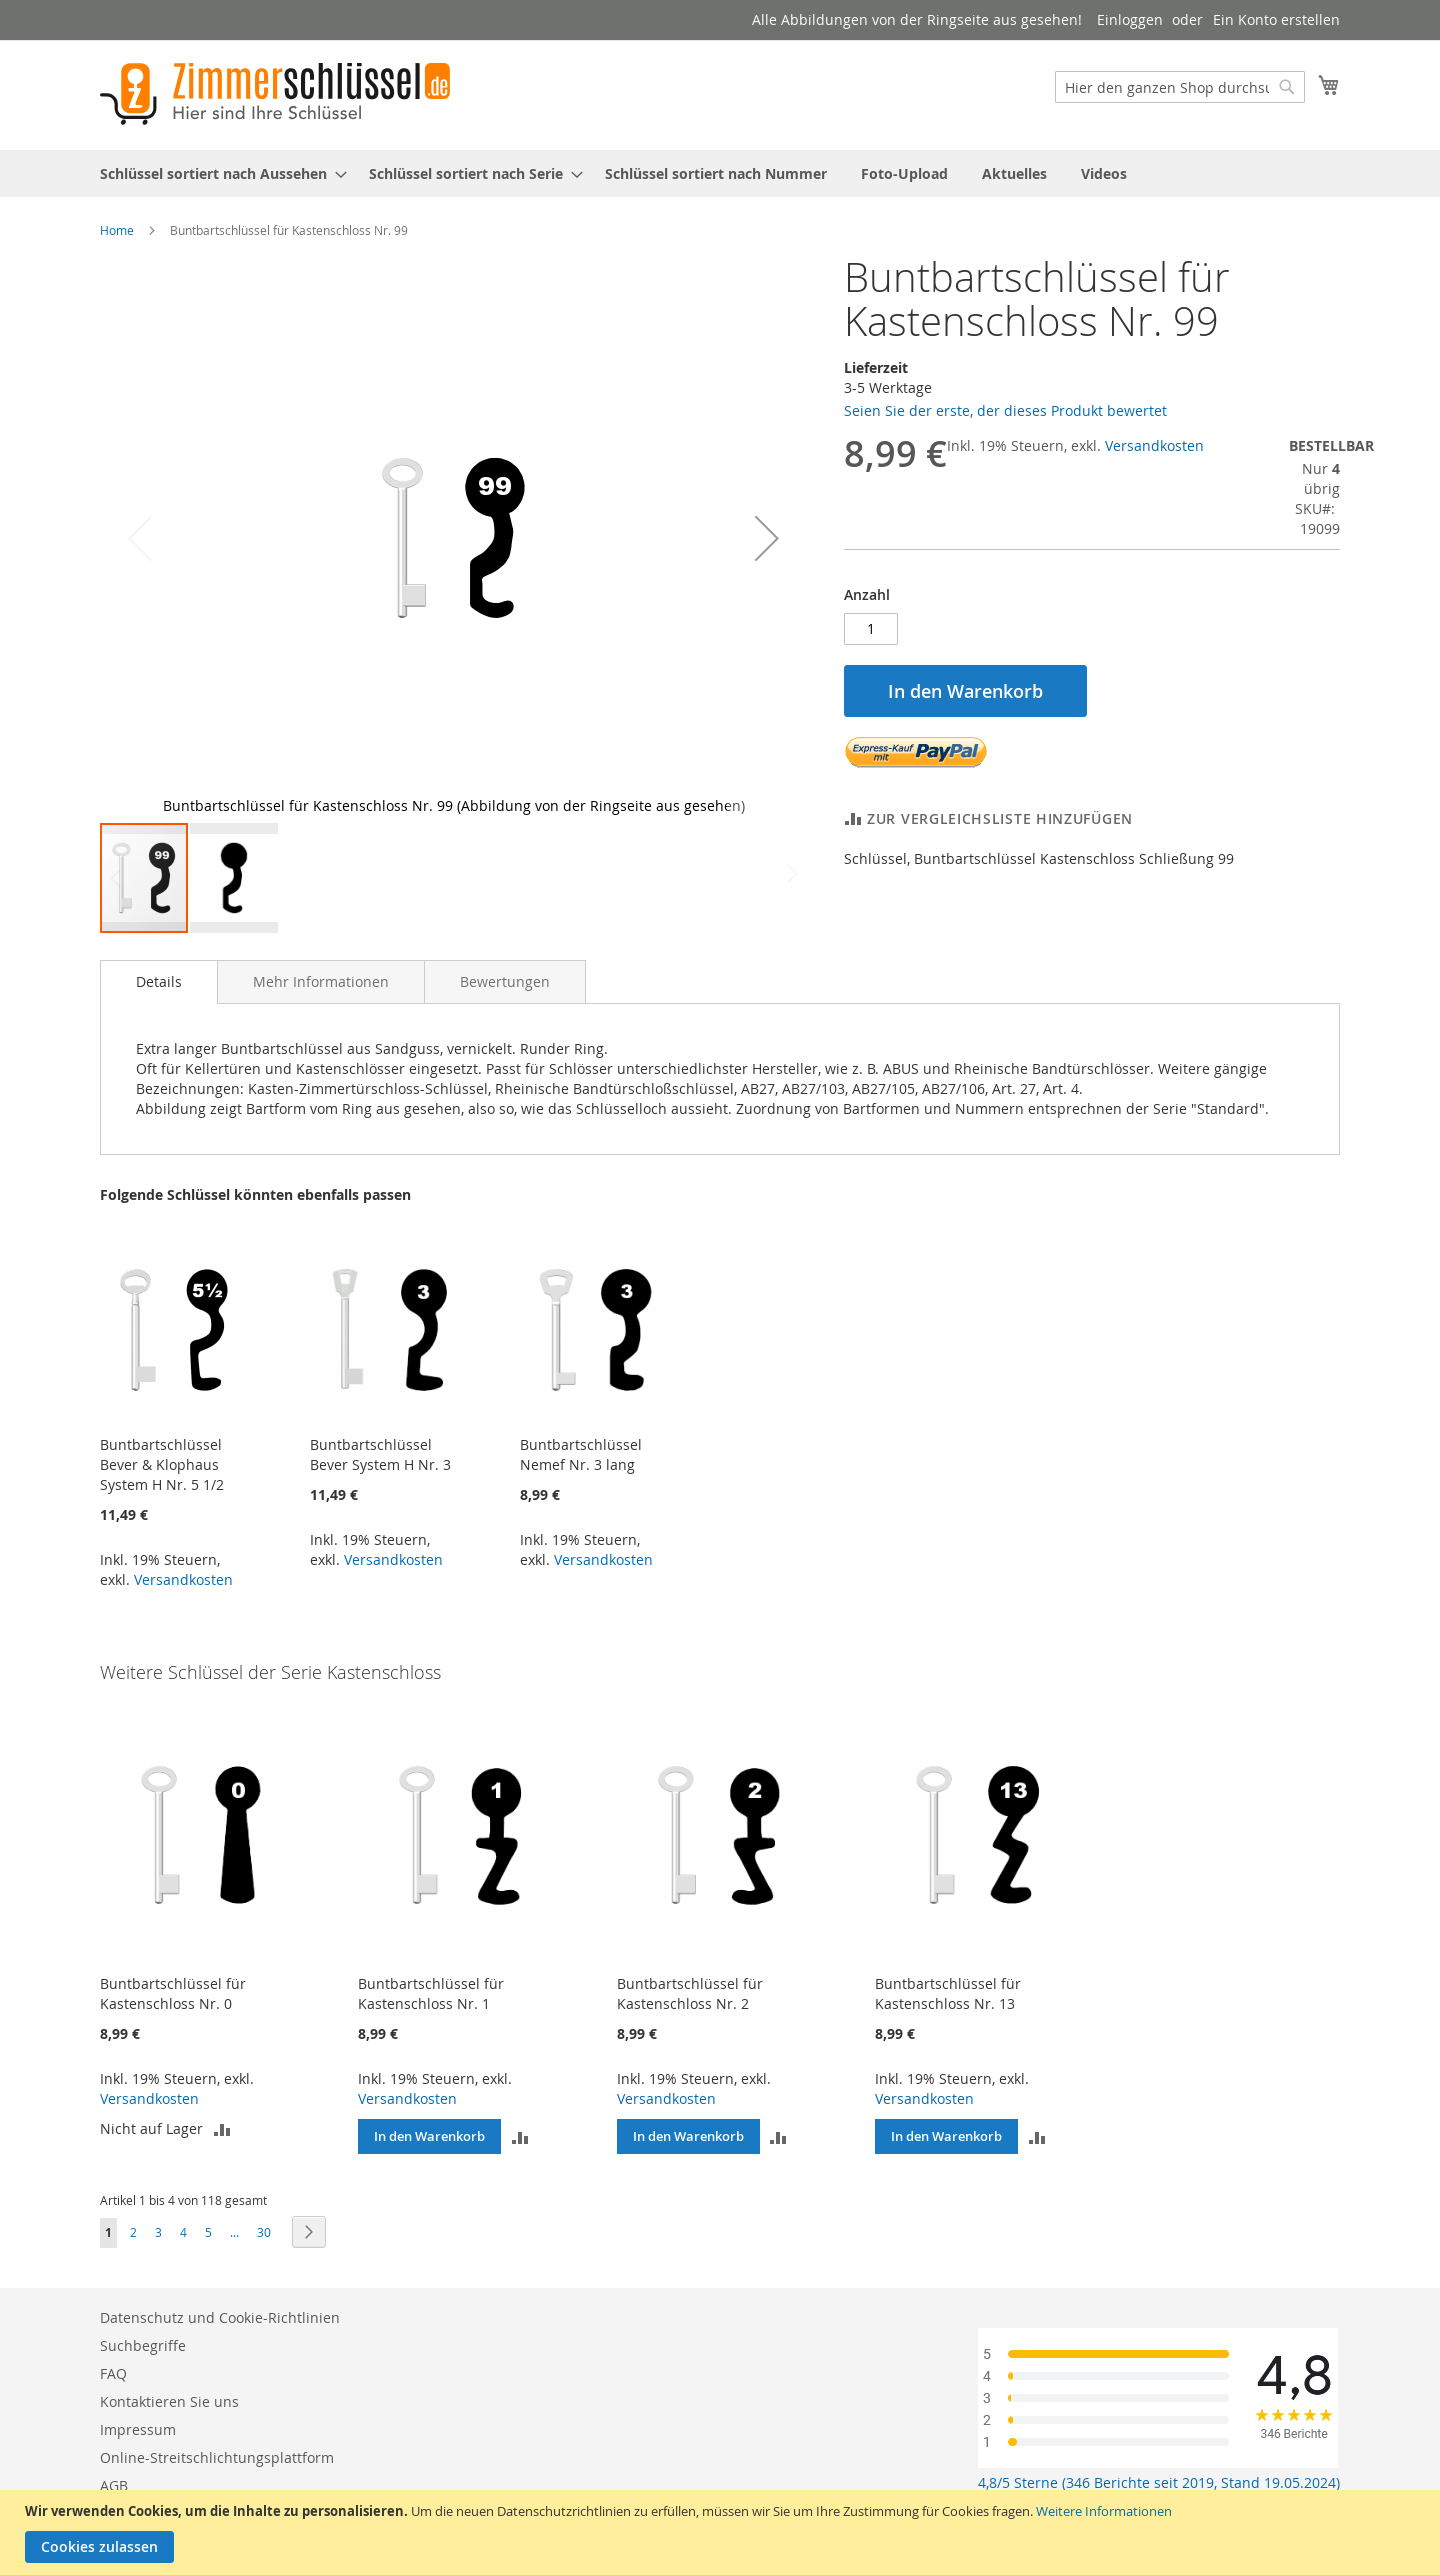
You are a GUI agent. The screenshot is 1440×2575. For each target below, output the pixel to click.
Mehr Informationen (321, 981)
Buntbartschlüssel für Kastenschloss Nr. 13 (948, 1993)
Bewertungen (505, 981)
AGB (114, 2485)
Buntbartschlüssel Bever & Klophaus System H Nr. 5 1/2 (162, 1464)
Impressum (138, 2429)
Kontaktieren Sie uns (169, 2401)
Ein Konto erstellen (1276, 19)
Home (117, 230)
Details (159, 981)
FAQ (113, 2373)
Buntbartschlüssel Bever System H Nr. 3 (380, 1454)
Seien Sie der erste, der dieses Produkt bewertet (1005, 410)
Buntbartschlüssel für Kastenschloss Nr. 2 (690, 1993)
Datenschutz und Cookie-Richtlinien (220, 2317)
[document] (722, 2532)
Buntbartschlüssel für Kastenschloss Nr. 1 (431, 1993)
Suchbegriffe (143, 2345)
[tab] (159, 982)
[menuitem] (217, 173)
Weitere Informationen (1104, 2511)
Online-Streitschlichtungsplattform (217, 2457)
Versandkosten (1154, 445)
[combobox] (1180, 87)
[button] (767, 538)
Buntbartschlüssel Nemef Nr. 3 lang (581, 1454)
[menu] (720, 173)
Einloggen (1130, 19)
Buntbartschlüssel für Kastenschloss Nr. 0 (173, 1993)
